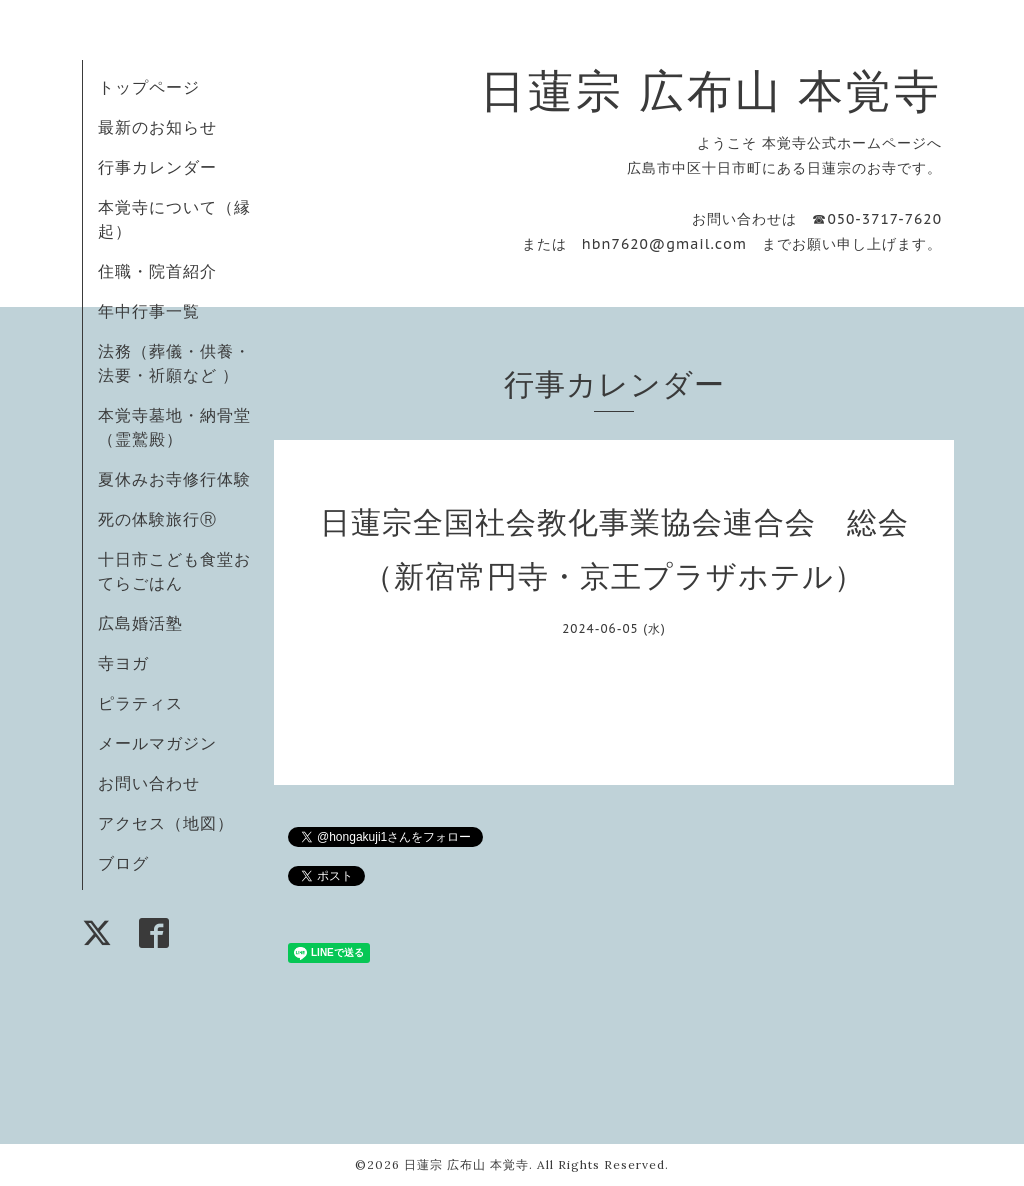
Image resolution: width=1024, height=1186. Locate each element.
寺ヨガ (123, 663)
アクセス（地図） (166, 823)
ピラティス (140, 703)
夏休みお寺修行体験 (174, 479)
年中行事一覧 (149, 311)
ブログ (123, 863)
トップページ (149, 87)
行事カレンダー (157, 167)
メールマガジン (157, 743)
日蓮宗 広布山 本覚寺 (711, 90)
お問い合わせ (149, 783)
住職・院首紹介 (157, 271)
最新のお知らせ (157, 127)
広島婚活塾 (140, 623)
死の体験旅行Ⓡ (157, 519)
